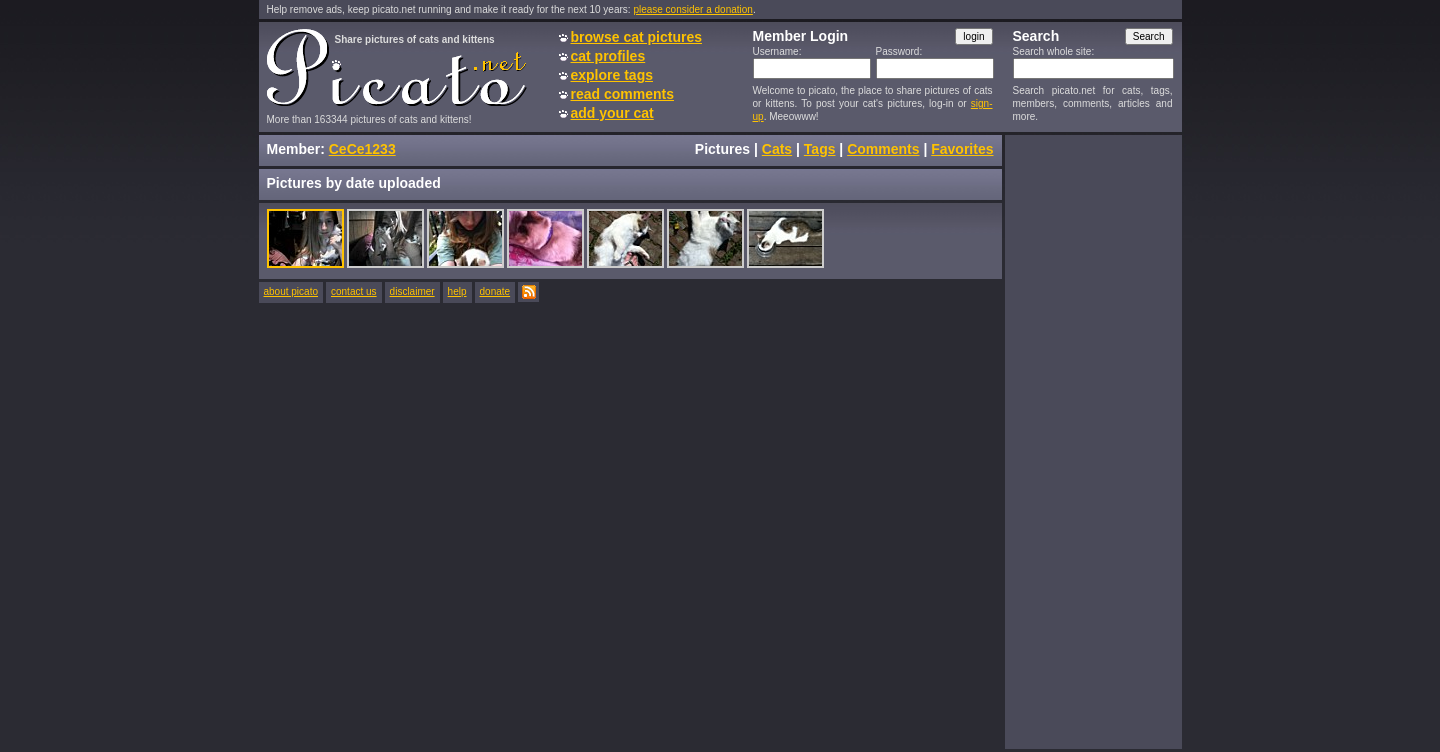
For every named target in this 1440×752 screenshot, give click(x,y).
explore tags (612, 75)
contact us (354, 291)
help (457, 291)
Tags (820, 149)
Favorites (962, 149)
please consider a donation (693, 9)
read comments (622, 94)
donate (495, 291)
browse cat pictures (637, 37)
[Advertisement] (1093, 441)
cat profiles (608, 56)
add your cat (612, 113)
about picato (291, 291)
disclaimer (412, 291)
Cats (777, 149)
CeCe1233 (362, 149)
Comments (883, 149)
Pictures (722, 149)
